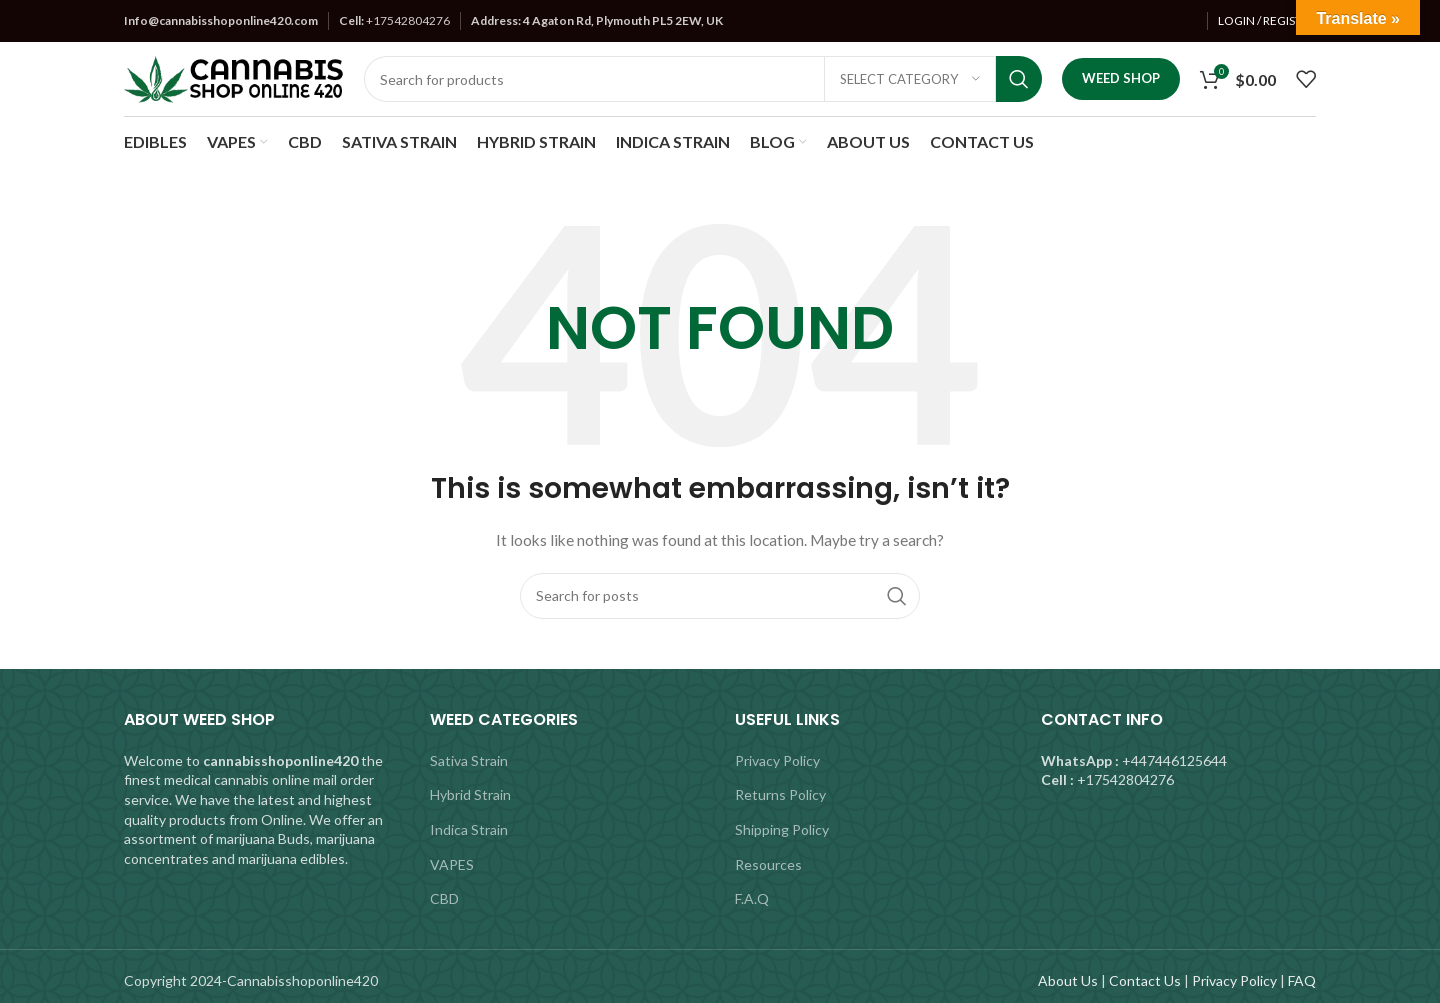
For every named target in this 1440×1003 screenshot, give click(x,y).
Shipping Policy (782, 829)
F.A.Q (752, 898)
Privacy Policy (777, 760)
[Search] (703, 79)
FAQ (1302, 980)
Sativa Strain (469, 760)
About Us (1068, 980)
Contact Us (1145, 980)
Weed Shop (1121, 78)
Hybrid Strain (470, 794)
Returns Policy (780, 794)
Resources (768, 864)
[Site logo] (234, 77)
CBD (444, 898)
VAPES (452, 864)
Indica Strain (469, 829)
